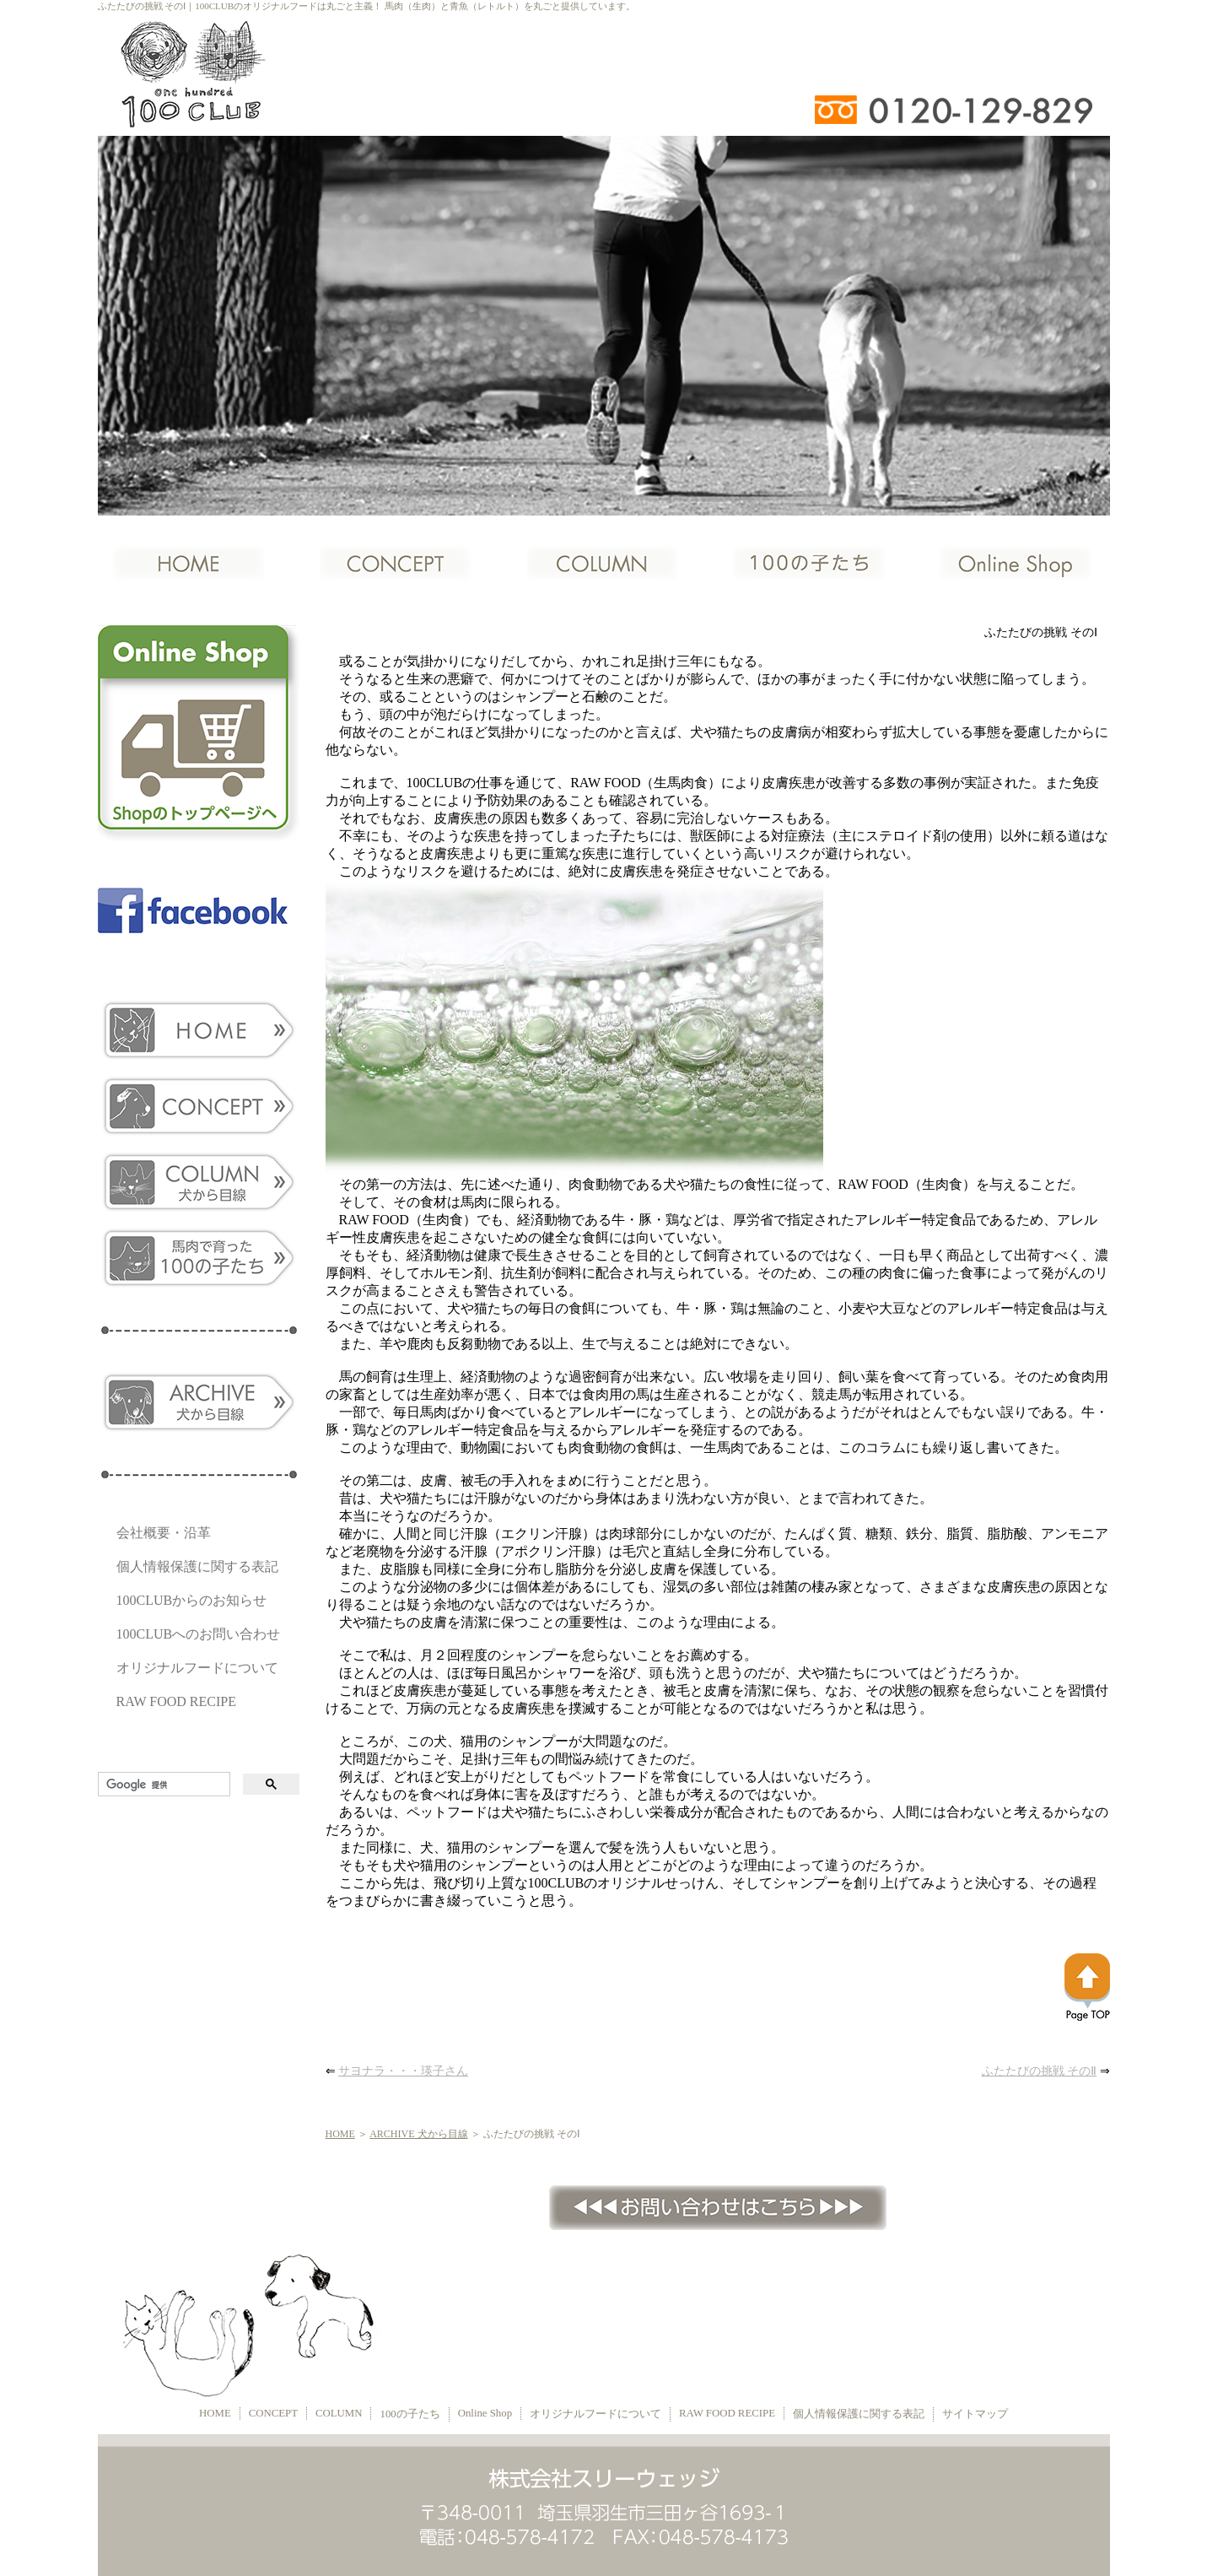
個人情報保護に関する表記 (197, 1566)
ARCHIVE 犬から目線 (418, 2134)
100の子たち (409, 2414)
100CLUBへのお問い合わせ (198, 1634)
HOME (340, 2134)
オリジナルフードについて (197, 1668)
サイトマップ (975, 2414)
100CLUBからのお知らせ (191, 1600)
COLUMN (338, 2413)
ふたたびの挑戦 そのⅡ (1039, 2071)
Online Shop (485, 2413)
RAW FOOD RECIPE (176, 1701)
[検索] (162, 1784)
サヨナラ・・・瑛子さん (403, 2071)
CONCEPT (273, 2413)
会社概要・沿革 (163, 1533)
